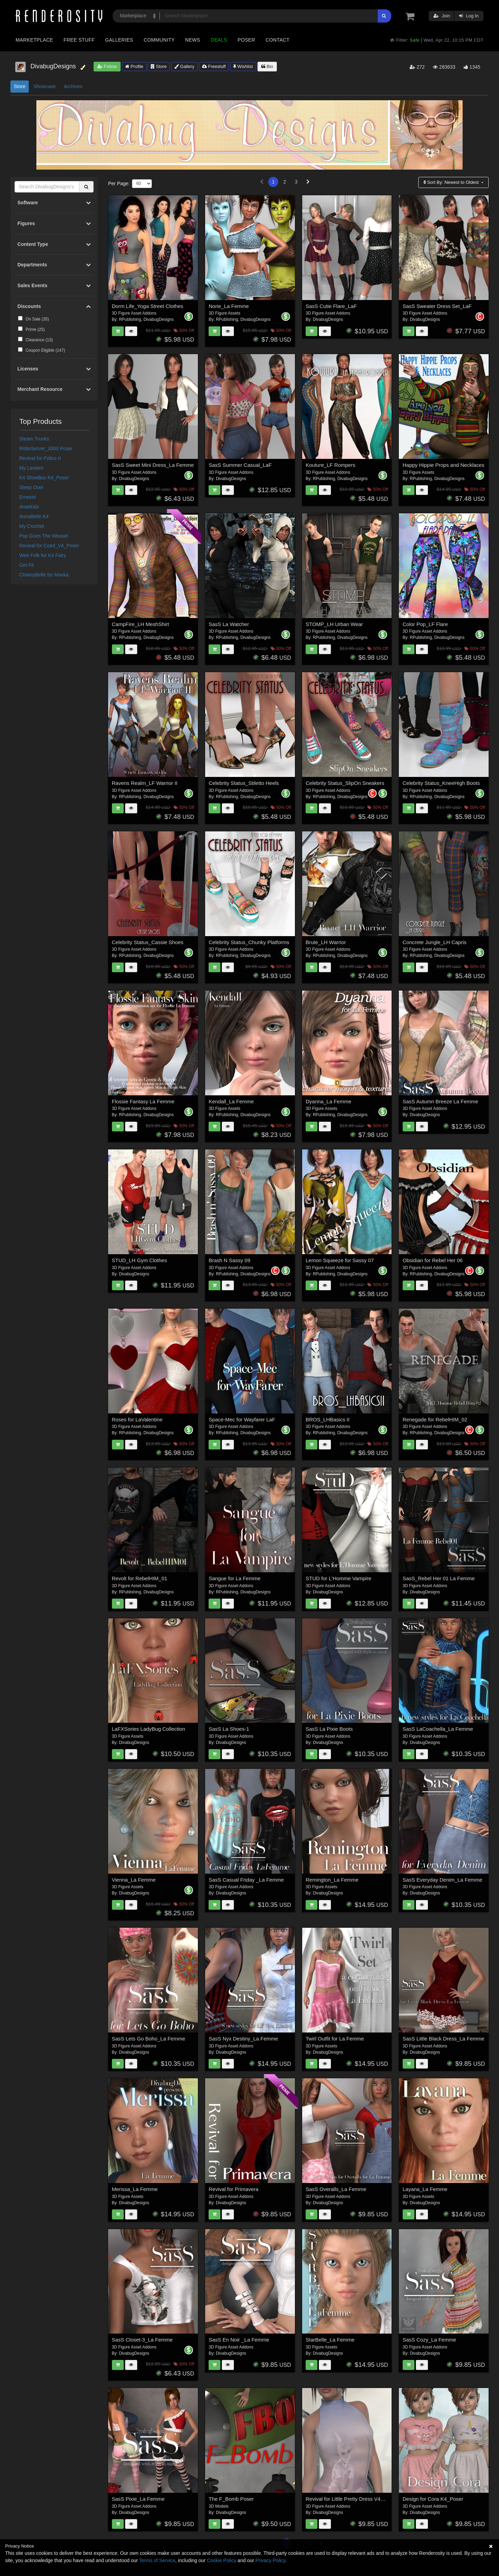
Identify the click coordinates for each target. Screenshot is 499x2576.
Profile (134, 66)
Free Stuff (79, 40)
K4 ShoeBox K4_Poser (44, 477)
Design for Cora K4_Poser (433, 2499)
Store (159, 66)
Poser (246, 40)
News (192, 40)
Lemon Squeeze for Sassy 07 (340, 1260)
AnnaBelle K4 (34, 516)
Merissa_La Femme (135, 2189)
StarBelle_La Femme (330, 2340)
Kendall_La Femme (231, 1101)
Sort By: (451, 182)
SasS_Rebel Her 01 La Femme (439, 1578)
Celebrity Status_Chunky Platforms (249, 942)
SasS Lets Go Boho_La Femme (148, 2039)
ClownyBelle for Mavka (44, 574)
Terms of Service (157, 2560)
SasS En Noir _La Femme (239, 2340)
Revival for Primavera (233, 2189)
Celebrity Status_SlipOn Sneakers (345, 783)
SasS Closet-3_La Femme (142, 2340)
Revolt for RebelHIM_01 (139, 1578)
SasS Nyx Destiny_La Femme (243, 2039)
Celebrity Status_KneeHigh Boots (441, 783)
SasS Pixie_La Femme (138, 2499)
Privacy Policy (270, 2560)
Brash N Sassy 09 (229, 1260)
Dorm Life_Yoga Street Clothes (147, 306)
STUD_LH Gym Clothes (139, 1260)
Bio (267, 66)
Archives (73, 86)
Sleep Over (31, 487)
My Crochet (31, 526)
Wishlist (243, 66)
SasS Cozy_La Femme (429, 2340)
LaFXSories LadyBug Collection (148, 1729)
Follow (107, 66)
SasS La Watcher (229, 624)
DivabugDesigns (158, 319)
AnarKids (29, 507)
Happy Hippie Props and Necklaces (443, 465)
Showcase (44, 86)
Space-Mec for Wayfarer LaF (242, 1419)
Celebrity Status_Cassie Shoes (148, 942)
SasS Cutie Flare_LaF (331, 306)
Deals (219, 40)
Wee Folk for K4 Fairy (42, 555)
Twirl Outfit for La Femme (335, 2039)
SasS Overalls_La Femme (336, 2189)
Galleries (119, 40)
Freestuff (214, 66)
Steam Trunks (34, 439)
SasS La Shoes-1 (229, 1729)
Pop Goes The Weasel (43, 536)
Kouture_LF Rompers (330, 465)
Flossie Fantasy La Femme (143, 1101)
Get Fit (26, 565)
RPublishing (130, 319)
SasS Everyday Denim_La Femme (442, 1880)
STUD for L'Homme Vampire (338, 1578)
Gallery (184, 66)
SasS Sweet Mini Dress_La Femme (153, 465)
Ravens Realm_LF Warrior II (145, 783)
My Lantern (31, 468)
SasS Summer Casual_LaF (240, 465)
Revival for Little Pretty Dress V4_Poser (351, 2499)
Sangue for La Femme (234, 1578)
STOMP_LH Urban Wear (334, 624)
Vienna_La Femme (134, 1880)
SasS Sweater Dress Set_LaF (437, 306)
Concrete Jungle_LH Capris (434, 942)
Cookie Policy (221, 2560)
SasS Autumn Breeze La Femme (440, 1101)
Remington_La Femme (332, 1880)
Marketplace (34, 40)
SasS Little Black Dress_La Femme (443, 2039)
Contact (277, 40)
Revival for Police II (40, 458)
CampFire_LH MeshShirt (140, 624)
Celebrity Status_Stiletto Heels (244, 783)
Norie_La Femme (229, 306)
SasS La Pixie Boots (329, 1729)
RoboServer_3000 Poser (46, 448)
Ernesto (27, 497)
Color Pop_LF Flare (425, 624)
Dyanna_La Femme (328, 1101)
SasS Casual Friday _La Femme (246, 1880)
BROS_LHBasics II (328, 1419)
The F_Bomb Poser (231, 2499)
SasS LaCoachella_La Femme (438, 1729)
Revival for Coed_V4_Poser (49, 545)
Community (159, 40)
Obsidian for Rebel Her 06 (433, 1260)
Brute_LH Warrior (326, 942)
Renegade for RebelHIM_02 (435, 1419)
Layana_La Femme (425, 2189)
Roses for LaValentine (137, 1419)
